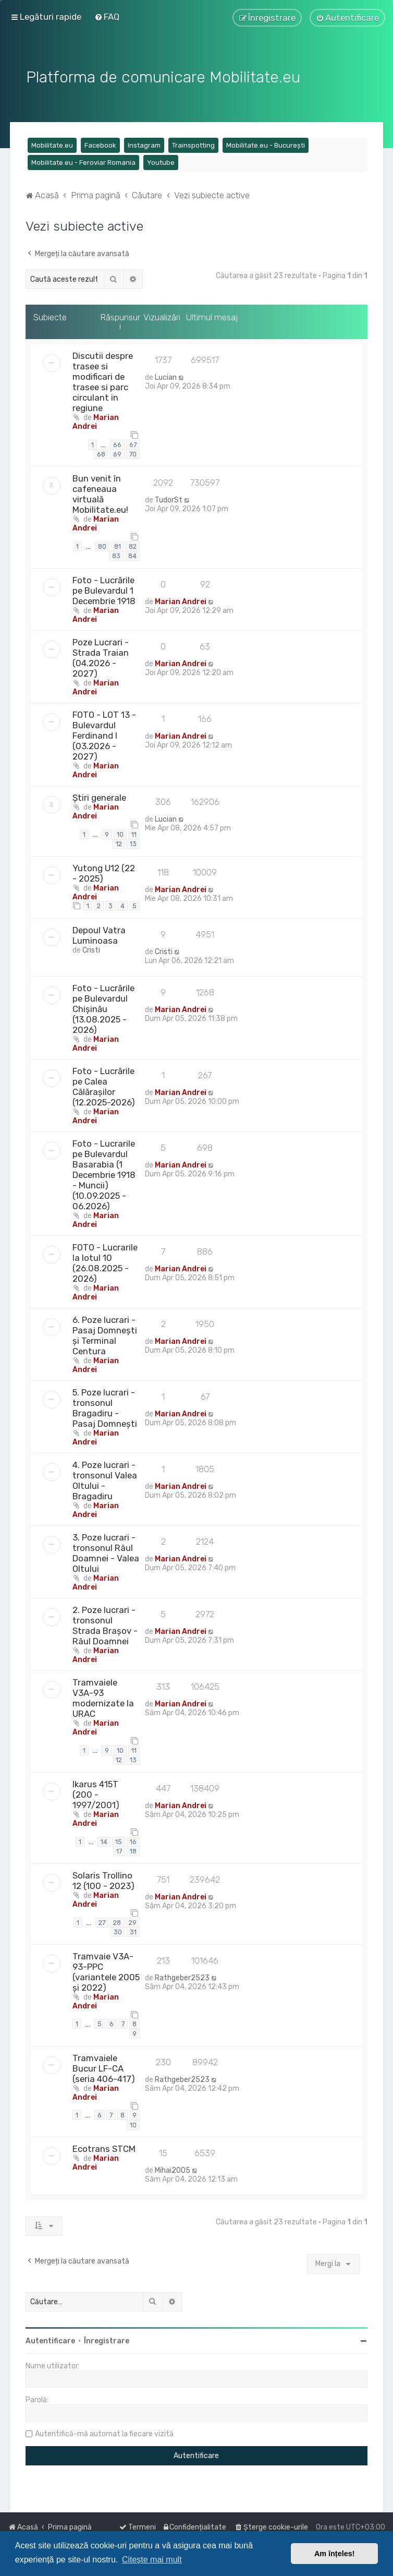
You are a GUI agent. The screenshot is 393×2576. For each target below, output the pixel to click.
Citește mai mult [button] (152, 2559)
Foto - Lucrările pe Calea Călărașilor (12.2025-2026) (103, 1084)
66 (117, 442)
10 (120, 831)
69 (117, 451)
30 (118, 1929)
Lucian (166, 374)
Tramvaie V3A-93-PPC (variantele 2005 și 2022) (106, 1969)
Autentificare (50, 2337)
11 (134, 831)
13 (133, 841)
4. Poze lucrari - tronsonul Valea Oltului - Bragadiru (104, 1478)
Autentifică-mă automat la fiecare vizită (104, 2430)
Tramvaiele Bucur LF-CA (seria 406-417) (103, 2065)
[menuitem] (107, 16)
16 (133, 1839)
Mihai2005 (172, 2167)
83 (116, 553)
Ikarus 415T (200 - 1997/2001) (95, 1791)
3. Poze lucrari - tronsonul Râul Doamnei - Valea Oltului (105, 1550)
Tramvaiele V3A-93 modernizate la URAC (103, 1695)
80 (102, 543)
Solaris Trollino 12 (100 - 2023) (103, 1877)
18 (133, 1848)
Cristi (91, 947)
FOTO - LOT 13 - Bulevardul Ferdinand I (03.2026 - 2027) (104, 732)
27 (102, 1919)
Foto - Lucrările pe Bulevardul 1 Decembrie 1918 (104, 587)
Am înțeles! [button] (334, 2553)
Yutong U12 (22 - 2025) (103, 870)
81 (117, 543)
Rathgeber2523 (182, 1974)
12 (119, 841)
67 (133, 442)
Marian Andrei (95, 419)
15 (118, 1839)
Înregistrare (106, 2337)
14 (104, 1839)
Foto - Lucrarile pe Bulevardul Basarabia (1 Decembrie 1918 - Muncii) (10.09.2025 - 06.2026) (104, 1172)
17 (119, 1848)
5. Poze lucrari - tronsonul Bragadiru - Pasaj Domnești (104, 1405)
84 (132, 553)
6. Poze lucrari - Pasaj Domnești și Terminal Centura (104, 1333)
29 (133, 1919)
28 (117, 1919)
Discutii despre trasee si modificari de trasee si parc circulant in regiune (102, 378)
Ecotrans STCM (104, 2146)
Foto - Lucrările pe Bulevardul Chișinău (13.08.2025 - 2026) (103, 1006)
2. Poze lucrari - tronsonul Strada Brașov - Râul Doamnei (105, 1623)
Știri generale (99, 794)
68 (101, 451)
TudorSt (168, 496)
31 (133, 1929)
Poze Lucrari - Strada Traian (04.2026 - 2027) (100, 655)
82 (133, 543)
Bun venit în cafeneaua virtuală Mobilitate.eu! (100, 491)
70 (133, 451)
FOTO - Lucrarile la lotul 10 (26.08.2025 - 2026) (105, 1260)
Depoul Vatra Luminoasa (99, 932)
